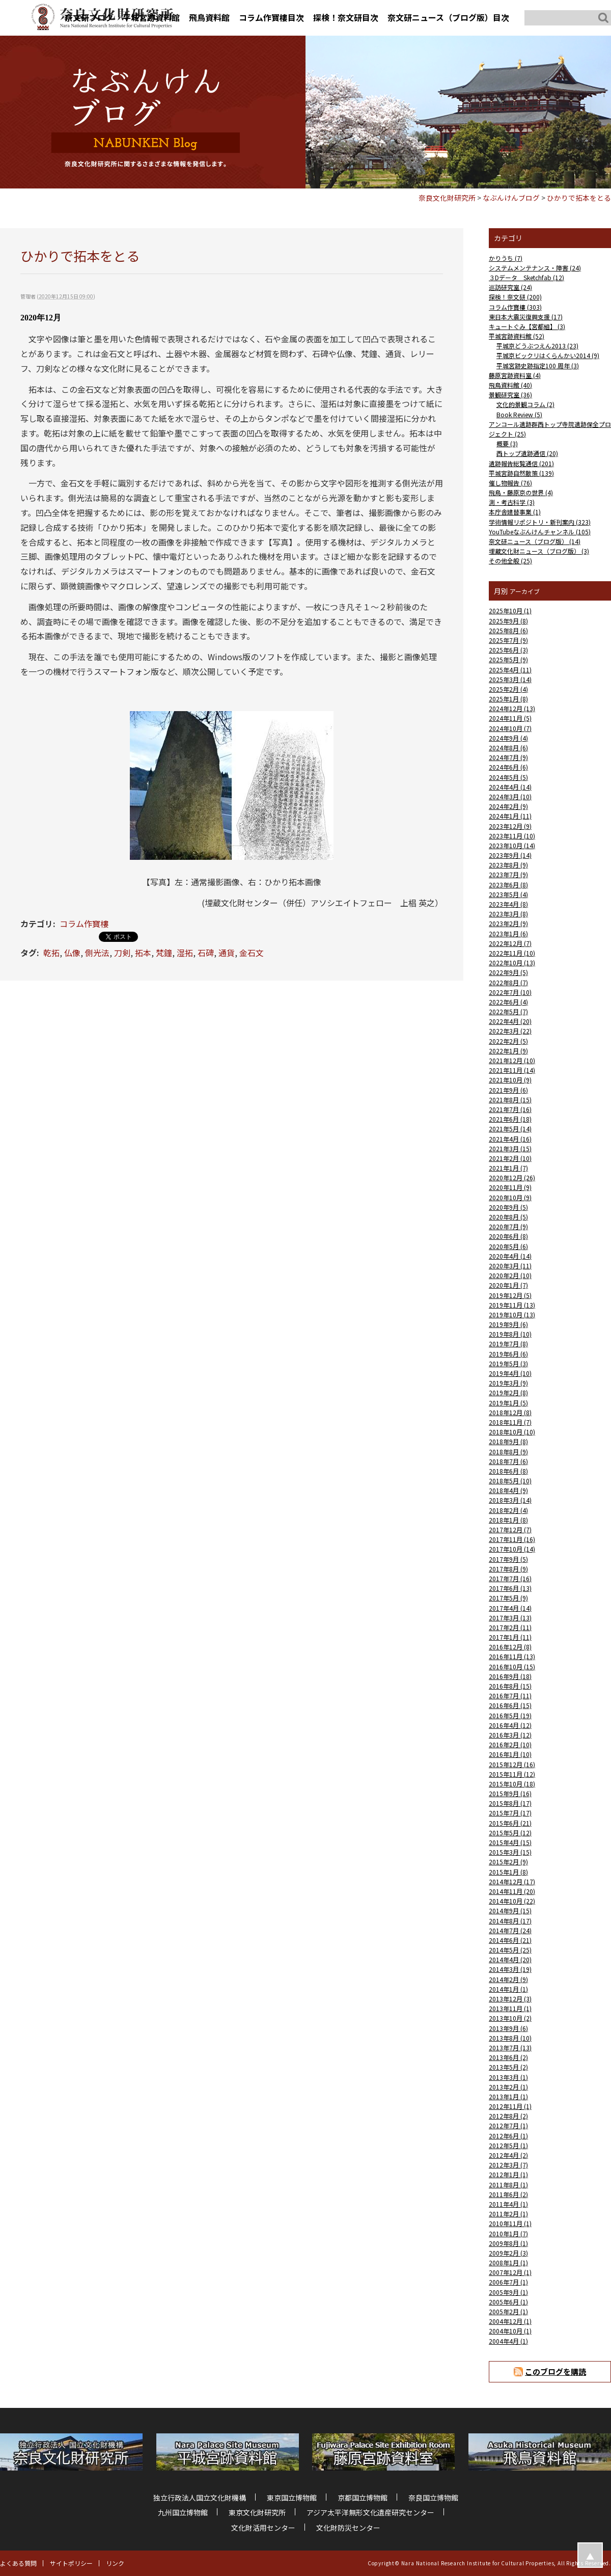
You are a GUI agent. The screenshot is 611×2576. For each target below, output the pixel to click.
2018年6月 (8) (508, 1471)
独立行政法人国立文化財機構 (199, 2497)
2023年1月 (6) (508, 933)
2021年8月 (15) (510, 1099)
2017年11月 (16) (512, 1539)
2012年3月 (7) (508, 2164)
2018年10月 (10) (512, 1431)
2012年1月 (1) (508, 2174)
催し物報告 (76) (510, 482)
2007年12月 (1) (510, 2272)
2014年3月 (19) (510, 1969)
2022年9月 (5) (508, 972)
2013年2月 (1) (508, 2086)
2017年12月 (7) (510, 1529)
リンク (115, 2563)
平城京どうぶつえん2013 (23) (537, 345)
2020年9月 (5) (508, 1207)
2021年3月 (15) (510, 1148)
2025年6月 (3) (508, 649)
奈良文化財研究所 (447, 198)
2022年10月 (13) (512, 962)
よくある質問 (18, 2563)
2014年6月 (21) (510, 1940)
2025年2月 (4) (508, 689)
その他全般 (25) (510, 560)
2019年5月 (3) (508, 1363)
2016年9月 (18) (510, 1676)
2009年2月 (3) (508, 2252)
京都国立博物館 (362, 2497)
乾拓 (51, 952)
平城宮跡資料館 (151, 17)
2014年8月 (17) (510, 1920)
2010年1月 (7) (508, 2233)
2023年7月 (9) (508, 874)
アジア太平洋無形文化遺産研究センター (370, 2512)
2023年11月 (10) (512, 835)
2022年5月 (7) (508, 1011)
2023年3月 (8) (508, 913)
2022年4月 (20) (510, 1021)
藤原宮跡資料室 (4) (515, 375)
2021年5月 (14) (510, 1128)
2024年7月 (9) (508, 757)
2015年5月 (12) (510, 1832)
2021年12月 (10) (512, 1060)
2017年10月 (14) (512, 1548)
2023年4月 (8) (508, 904)
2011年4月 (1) (508, 2204)
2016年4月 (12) (510, 1725)
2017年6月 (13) (510, 1588)
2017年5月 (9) (508, 1597)
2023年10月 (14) (512, 845)
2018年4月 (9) (508, 1490)
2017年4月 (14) (510, 1608)
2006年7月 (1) (508, 2281)
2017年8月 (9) (508, 1568)
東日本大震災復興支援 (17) (526, 316)
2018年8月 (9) (508, 1451)
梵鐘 (164, 952)
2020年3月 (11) (510, 1265)
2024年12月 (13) (512, 708)
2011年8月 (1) (508, 2184)
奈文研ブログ (89, 17)
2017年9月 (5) (508, 1559)
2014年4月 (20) (510, 1959)
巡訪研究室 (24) (510, 287)
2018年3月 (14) (510, 1500)
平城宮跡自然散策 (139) (521, 473)
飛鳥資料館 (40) (510, 385)
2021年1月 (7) (508, 1167)
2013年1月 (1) (508, 2096)
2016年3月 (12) (510, 1734)
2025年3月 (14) (510, 679)
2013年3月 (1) (508, 2077)
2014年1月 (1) (508, 1989)
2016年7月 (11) (510, 1695)
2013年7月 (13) (510, 2047)
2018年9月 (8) (508, 1441)
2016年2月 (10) (510, 1744)
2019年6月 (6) (508, 1353)
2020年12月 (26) (512, 1177)
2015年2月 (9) (508, 1861)
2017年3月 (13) (510, 1617)
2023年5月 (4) (508, 894)
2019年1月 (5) (508, 1402)
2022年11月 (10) (512, 952)
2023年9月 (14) (510, 855)
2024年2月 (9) (508, 806)
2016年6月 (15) (510, 1705)
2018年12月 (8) (510, 1412)
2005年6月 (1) (508, 2301)
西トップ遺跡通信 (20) (527, 453)
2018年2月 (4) (508, 1510)
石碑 (206, 952)
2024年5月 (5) (508, 777)
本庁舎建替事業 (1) (515, 511)
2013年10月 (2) (510, 2018)
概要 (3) (507, 443)
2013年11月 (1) (510, 2008)
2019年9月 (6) (508, 1324)
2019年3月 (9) (508, 1382)
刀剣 (122, 952)
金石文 (251, 952)
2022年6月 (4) (508, 1001)
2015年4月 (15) (510, 1842)
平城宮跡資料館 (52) (516, 336)
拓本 (143, 952)
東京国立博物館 (292, 2497)
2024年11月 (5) (510, 718)
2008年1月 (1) (508, 2262)
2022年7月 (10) (510, 992)
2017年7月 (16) (510, 1578)
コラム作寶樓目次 (271, 17)
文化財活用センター (263, 2528)
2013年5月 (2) (508, 2067)
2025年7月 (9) (508, 640)
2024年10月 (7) (510, 728)
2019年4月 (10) (510, 1373)
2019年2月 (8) (508, 1392)
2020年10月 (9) (510, 1197)
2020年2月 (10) (510, 1275)
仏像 (72, 952)
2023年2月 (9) (508, 923)
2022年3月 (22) (510, 1030)
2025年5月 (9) (508, 659)
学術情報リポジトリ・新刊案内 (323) (540, 522)
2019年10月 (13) (512, 1314)
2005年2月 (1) (508, 2311)
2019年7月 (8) (508, 1343)
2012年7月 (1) (508, 2125)
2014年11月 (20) (512, 1891)
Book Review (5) (519, 414)
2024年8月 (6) (508, 747)
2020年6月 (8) (508, 1236)
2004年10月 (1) (510, 2330)
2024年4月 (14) (510, 786)
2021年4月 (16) (510, 1138)
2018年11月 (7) (510, 1422)
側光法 (97, 952)
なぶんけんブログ (511, 198)
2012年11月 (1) (510, 2106)
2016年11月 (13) (512, 1656)
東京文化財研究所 (257, 2512)
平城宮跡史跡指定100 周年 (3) (537, 365)
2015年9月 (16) (510, 1793)
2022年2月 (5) (508, 1041)
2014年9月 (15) (510, 1910)
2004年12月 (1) (510, 2321)
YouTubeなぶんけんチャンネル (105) (540, 531)
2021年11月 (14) (512, 1070)
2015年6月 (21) (510, 1823)
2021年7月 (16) (510, 1109)
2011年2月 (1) (508, 2213)
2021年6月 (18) (510, 1119)
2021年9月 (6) (508, 1090)
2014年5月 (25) (510, 1949)
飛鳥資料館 (209, 17)
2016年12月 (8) (510, 1646)
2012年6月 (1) (508, 2135)
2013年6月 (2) (508, 2057)
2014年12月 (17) (512, 1881)
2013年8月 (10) (510, 2037)
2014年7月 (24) (510, 1930)
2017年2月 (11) (510, 1627)
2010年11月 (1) (510, 2223)
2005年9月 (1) (508, 2292)
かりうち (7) (505, 258)
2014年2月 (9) (508, 1979)
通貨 (226, 952)
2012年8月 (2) (508, 2115)
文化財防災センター (348, 2528)
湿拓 (185, 952)
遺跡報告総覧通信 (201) (521, 463)
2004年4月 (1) (508, 2341)
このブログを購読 (555, 2371)
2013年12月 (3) (510, 1998)
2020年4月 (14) (510, 1256)
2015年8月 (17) (510, 1803)
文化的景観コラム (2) (525, 404)
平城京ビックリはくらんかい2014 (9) (547, 355)
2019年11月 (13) (512, 1304)
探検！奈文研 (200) (515, 296)
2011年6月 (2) (508, 2194)
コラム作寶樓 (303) (515, 307)
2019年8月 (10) (510, 1334)
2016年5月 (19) (510, 1715)
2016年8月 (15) (510, 1686)
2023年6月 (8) (508, 884)
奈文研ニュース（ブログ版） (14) (534, 541)
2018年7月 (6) (508, 1461)
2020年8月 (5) (508, 1216)
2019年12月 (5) (510, 1295)
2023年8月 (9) (508, 864)
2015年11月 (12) (512, 1774)
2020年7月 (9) (508, 1226)
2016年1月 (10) (510, 1754)
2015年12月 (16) (512, 1764)
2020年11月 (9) (510, 1187)
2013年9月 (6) (508, 2028)
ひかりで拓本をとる (579, 198)
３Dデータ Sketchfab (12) (526, 277)
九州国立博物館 (183, 2512)
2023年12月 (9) (510, 826)
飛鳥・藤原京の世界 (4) (521, 492)
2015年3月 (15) (510, 1852)
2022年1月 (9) (508, 1050)
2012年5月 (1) (508, 2145)
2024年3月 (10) (510, 796)
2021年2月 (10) (510, 1158)
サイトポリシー (71, 2563)
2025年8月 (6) (508, 630)
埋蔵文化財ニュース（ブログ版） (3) (539, 551)
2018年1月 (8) (508, 1519)
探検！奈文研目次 (345, 17)
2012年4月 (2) (508, 2155)
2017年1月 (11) (510, 1637)
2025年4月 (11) (510, 669)
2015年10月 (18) (512, 1783)
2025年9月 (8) (508, 620)
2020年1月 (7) (508, 1285)
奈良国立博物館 (433, 2497)
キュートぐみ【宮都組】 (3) (527, 326)
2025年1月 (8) (508, 698)
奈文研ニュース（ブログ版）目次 (448, 17)
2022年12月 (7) (510, 943)
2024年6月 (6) (508, 767)
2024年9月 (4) (508, 738)
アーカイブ (525, 591)
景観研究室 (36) (510, 394)
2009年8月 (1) (508, 2243)
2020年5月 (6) (508, 1246)
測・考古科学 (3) (512, 502)
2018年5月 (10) (510, 1480)
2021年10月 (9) (510, 1079)
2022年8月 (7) (508, 982)
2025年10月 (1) (510, 610)
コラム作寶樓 (84, 923)
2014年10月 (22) (512, 1900)
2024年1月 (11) (510, 815)
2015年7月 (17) (510, 1812)
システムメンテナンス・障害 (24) (535, 267)
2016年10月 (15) (512, 1666)
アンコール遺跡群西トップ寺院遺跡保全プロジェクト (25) (550, 429)
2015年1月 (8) (508, 1871)
